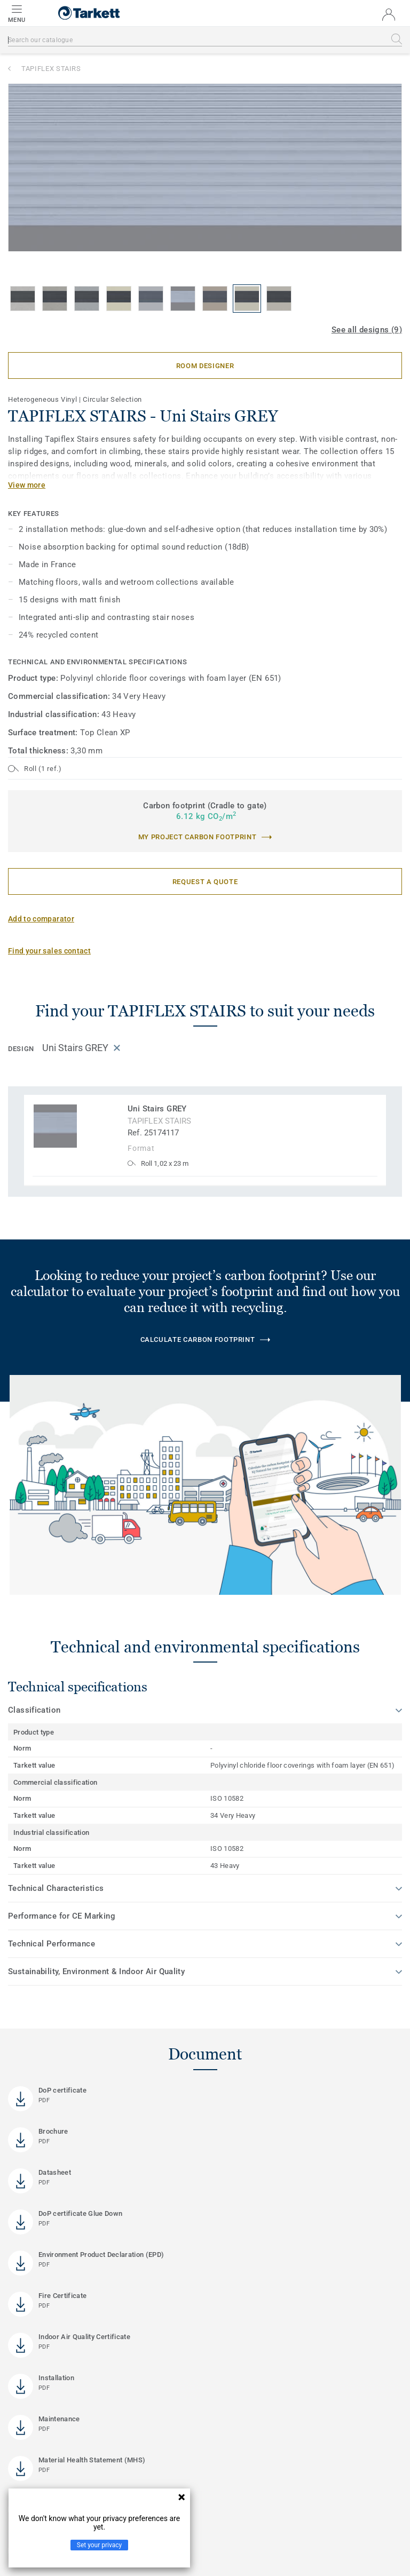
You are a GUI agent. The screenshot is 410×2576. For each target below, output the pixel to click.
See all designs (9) (367, 330)
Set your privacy (99, 2545)
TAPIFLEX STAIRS (51, 69)
